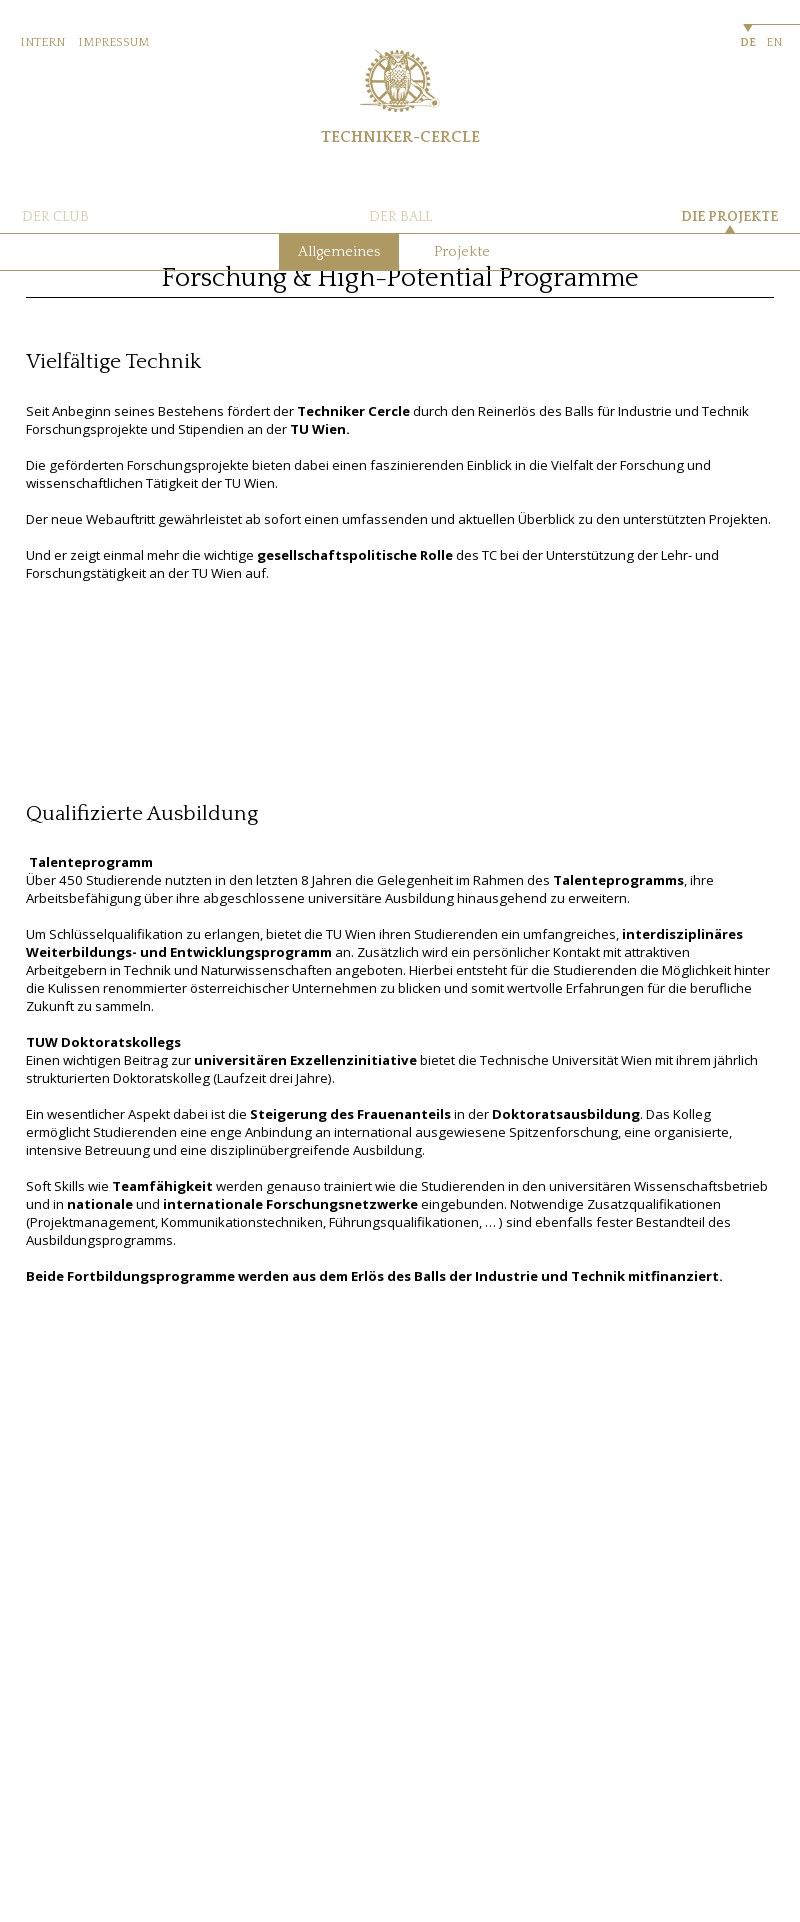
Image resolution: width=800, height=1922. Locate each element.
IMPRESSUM (113, 42)
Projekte (462, 252)
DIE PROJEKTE (729, 217)
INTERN (42, 42)
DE (748, 42)
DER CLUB (55, 217)
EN (774, 42)
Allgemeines (339, 252)
